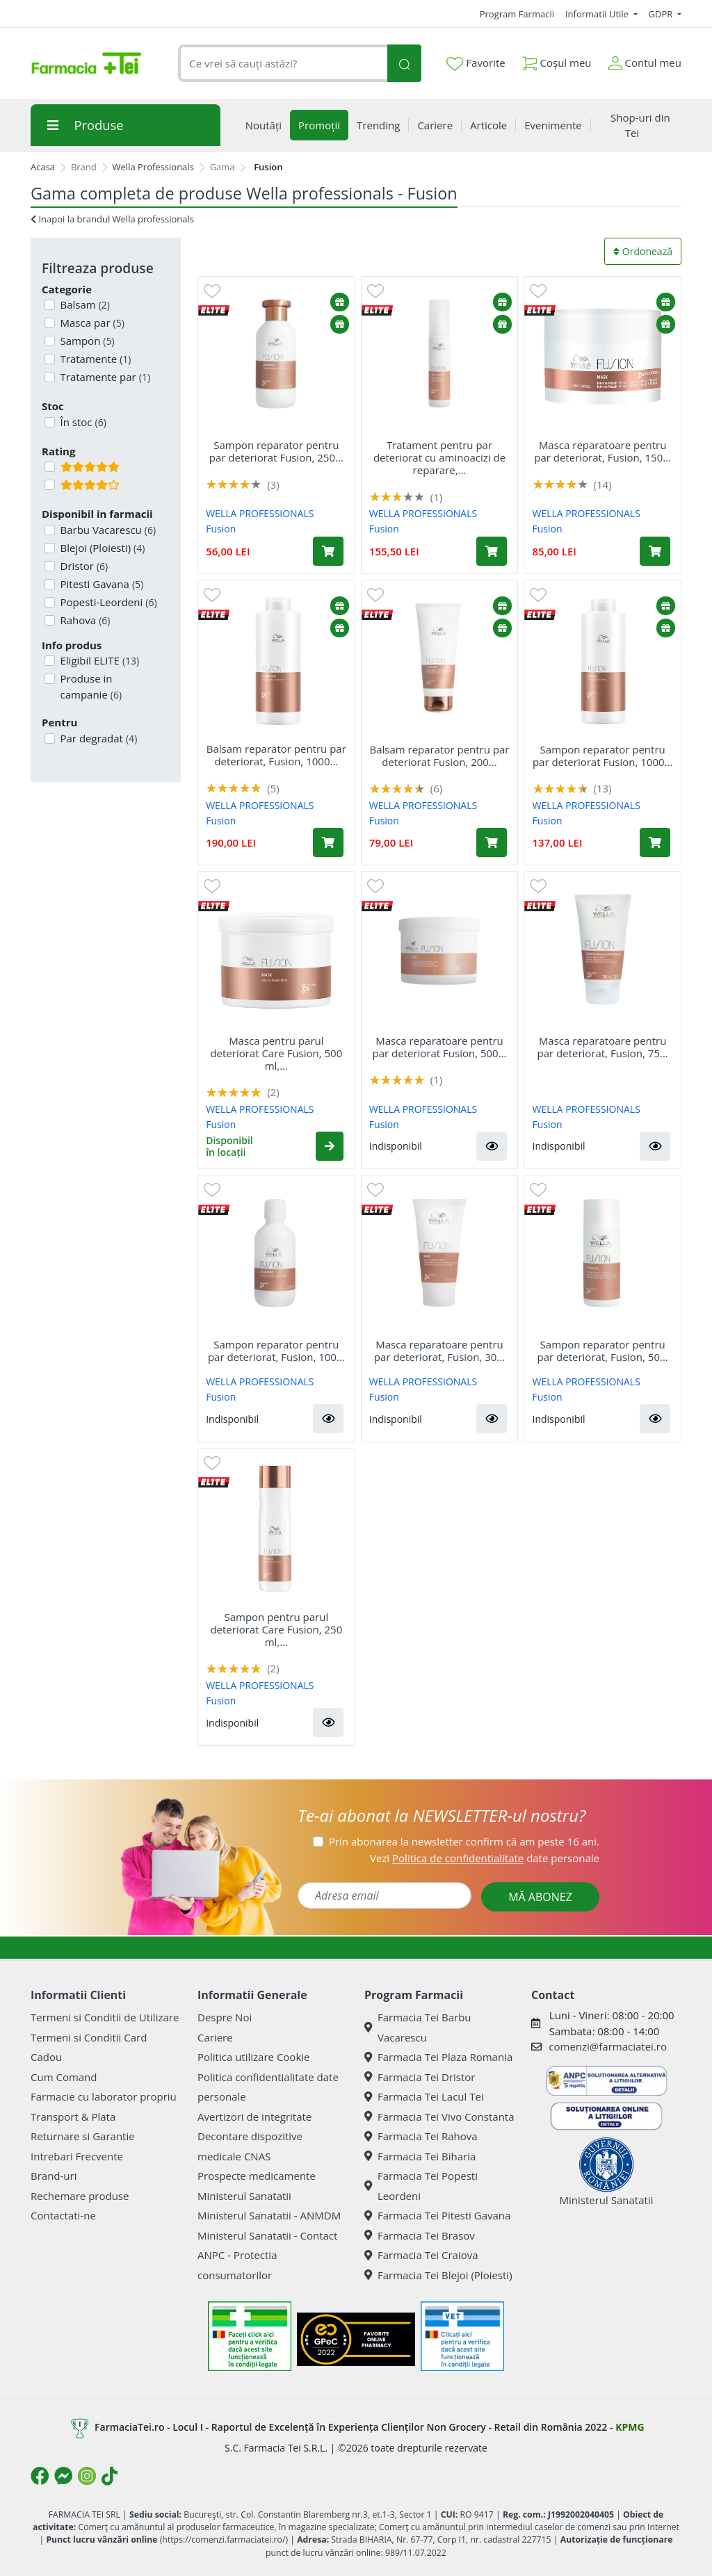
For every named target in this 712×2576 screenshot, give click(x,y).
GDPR (662, 14)
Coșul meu (557, 60)
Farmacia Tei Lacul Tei (424, 2096)
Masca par (91, 322)
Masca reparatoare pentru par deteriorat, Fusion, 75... (602, 1046)
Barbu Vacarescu (107, 530)
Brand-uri (53, 2176)
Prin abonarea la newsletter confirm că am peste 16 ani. (464, 1841)
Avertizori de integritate (254, 2116)
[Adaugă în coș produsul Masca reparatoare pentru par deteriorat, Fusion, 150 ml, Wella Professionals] (655, 551)
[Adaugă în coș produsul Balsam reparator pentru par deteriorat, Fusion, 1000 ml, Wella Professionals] (328, 842)
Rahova (84, 620)
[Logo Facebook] (40, 2476)
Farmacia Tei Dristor (419, 2077)
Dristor (83, 566)
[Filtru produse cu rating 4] (49, 485)
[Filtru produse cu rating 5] (49, 467)
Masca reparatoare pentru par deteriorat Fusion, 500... (439, 1046)
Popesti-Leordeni (107, 602)
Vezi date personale (484, 1858)
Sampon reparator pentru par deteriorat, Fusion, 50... (602, 1350)
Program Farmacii (517, 14)
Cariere (215, 2037)
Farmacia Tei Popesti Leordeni (421, 2186)
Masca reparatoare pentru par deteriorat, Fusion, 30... (439, 1350)
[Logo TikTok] (110, 2476)
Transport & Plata (73, 2116)
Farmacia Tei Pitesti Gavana (437, 2215)
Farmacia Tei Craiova (421, 2255)
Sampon (86, 341)
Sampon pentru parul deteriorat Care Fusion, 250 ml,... (276, 1629)
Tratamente (94, 359)
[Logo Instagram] (87, 2476)
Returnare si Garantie (83, 2136)
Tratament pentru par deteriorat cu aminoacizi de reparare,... (439, 457)
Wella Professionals (153, 167)
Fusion (221, 528)
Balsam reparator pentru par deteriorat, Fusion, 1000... (276, 754)
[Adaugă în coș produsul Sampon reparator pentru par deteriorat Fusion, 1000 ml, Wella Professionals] (655, 842)
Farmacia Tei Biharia (420, 2156)
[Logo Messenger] (63, 2476)
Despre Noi (224, 2017)
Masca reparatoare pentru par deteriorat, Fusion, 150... (602, 451)
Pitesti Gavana (101, 584)
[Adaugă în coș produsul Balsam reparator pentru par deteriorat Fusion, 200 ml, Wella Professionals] (491, 842)
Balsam (84, 304)
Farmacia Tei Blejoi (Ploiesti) (438, 2275)
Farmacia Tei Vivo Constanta (439, 2116)
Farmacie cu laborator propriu (104, 2096)
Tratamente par (104, 377)
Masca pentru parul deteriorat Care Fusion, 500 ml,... (276, 1053)
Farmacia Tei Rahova (421, 2136)
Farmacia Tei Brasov (419, 2235)
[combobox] (282, 63)
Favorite (475, 63)
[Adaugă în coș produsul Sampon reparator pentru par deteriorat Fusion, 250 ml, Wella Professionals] (328, 551)
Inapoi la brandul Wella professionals (112, 219)
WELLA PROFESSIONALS (260, 513)
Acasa (43, 167)
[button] (329, 1146)
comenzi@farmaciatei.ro (608, 2046)
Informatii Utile (598, 14)
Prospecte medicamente (256, 2176)
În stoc (82, 422)
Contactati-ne (63, 2215)
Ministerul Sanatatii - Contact (267, 2235)
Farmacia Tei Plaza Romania (438, 2057)
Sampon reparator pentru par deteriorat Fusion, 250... (276, 451)
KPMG (629, 2427)
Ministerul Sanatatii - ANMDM (269, 2215)
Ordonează (642, 251)
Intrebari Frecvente (77, 2156)
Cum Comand (64, 2077)
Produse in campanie (90, 686)
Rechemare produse (80, 2196)
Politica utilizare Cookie (253, 2057)
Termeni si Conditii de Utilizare (105, 2017)
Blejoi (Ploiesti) (101, 548)
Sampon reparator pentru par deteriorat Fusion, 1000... (603, 755)
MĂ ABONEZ (540, 1897)
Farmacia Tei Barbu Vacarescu (417, 2027)
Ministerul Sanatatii (244, 2196)
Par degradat (98, 738)
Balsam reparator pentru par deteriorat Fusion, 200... (439, 755)
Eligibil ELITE (99, 660)
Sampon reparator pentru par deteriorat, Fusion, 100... (276, 1350)
